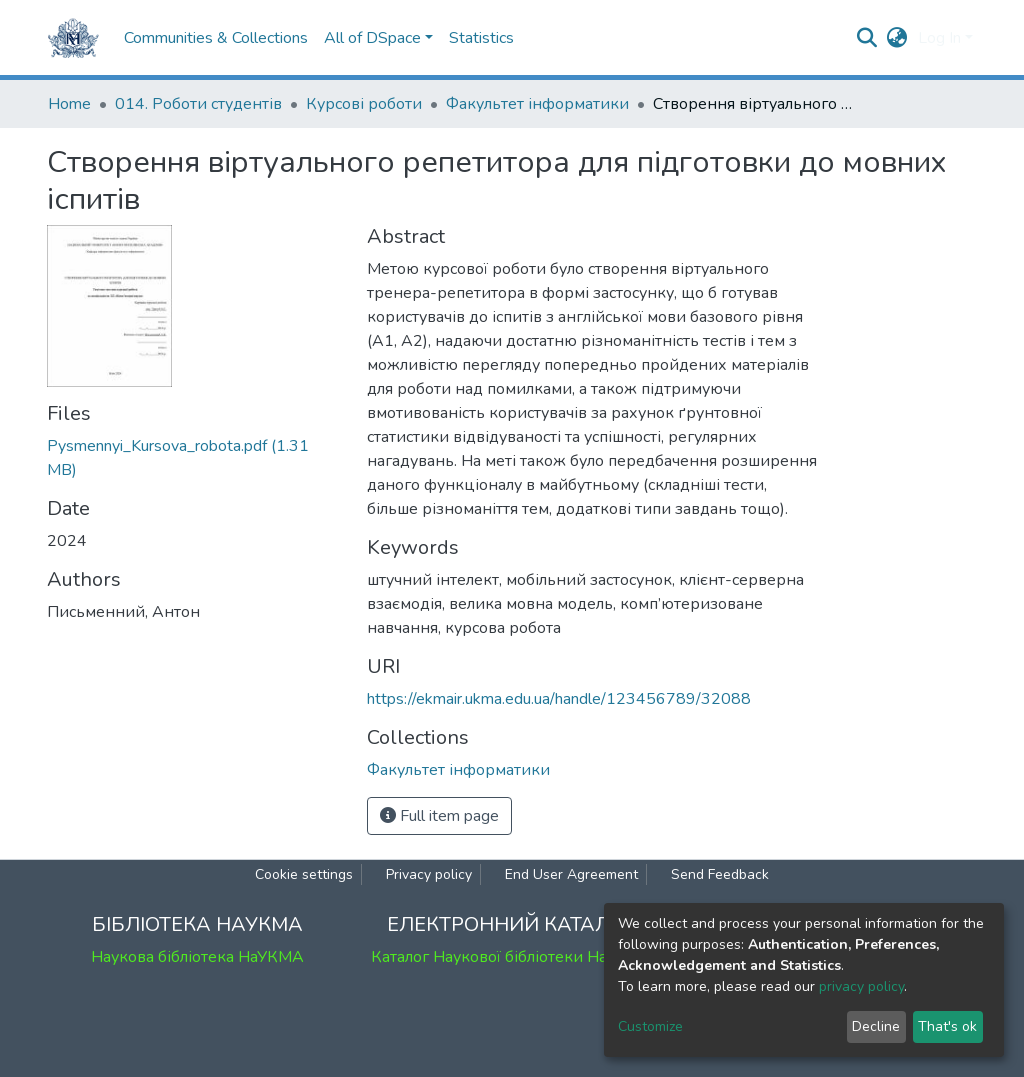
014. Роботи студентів (198, 104)
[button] (897, 38)
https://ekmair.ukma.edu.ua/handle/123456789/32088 (559, 699)
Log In (939, 38)
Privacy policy (429, 874)
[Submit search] (867, 38)
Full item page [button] (439, 816)
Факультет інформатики (537, 104)
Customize (650, 1026)
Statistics (481, 38)
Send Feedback (720, 874)
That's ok (947, 1026)
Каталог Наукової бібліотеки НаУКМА (512, 957)
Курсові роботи (364, 104)
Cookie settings (304, 874)
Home (69, 104)
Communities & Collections (216, 38)
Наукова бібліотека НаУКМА (197, 957)
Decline (876, 1026)
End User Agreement (571, 874)
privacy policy (861, 986)
